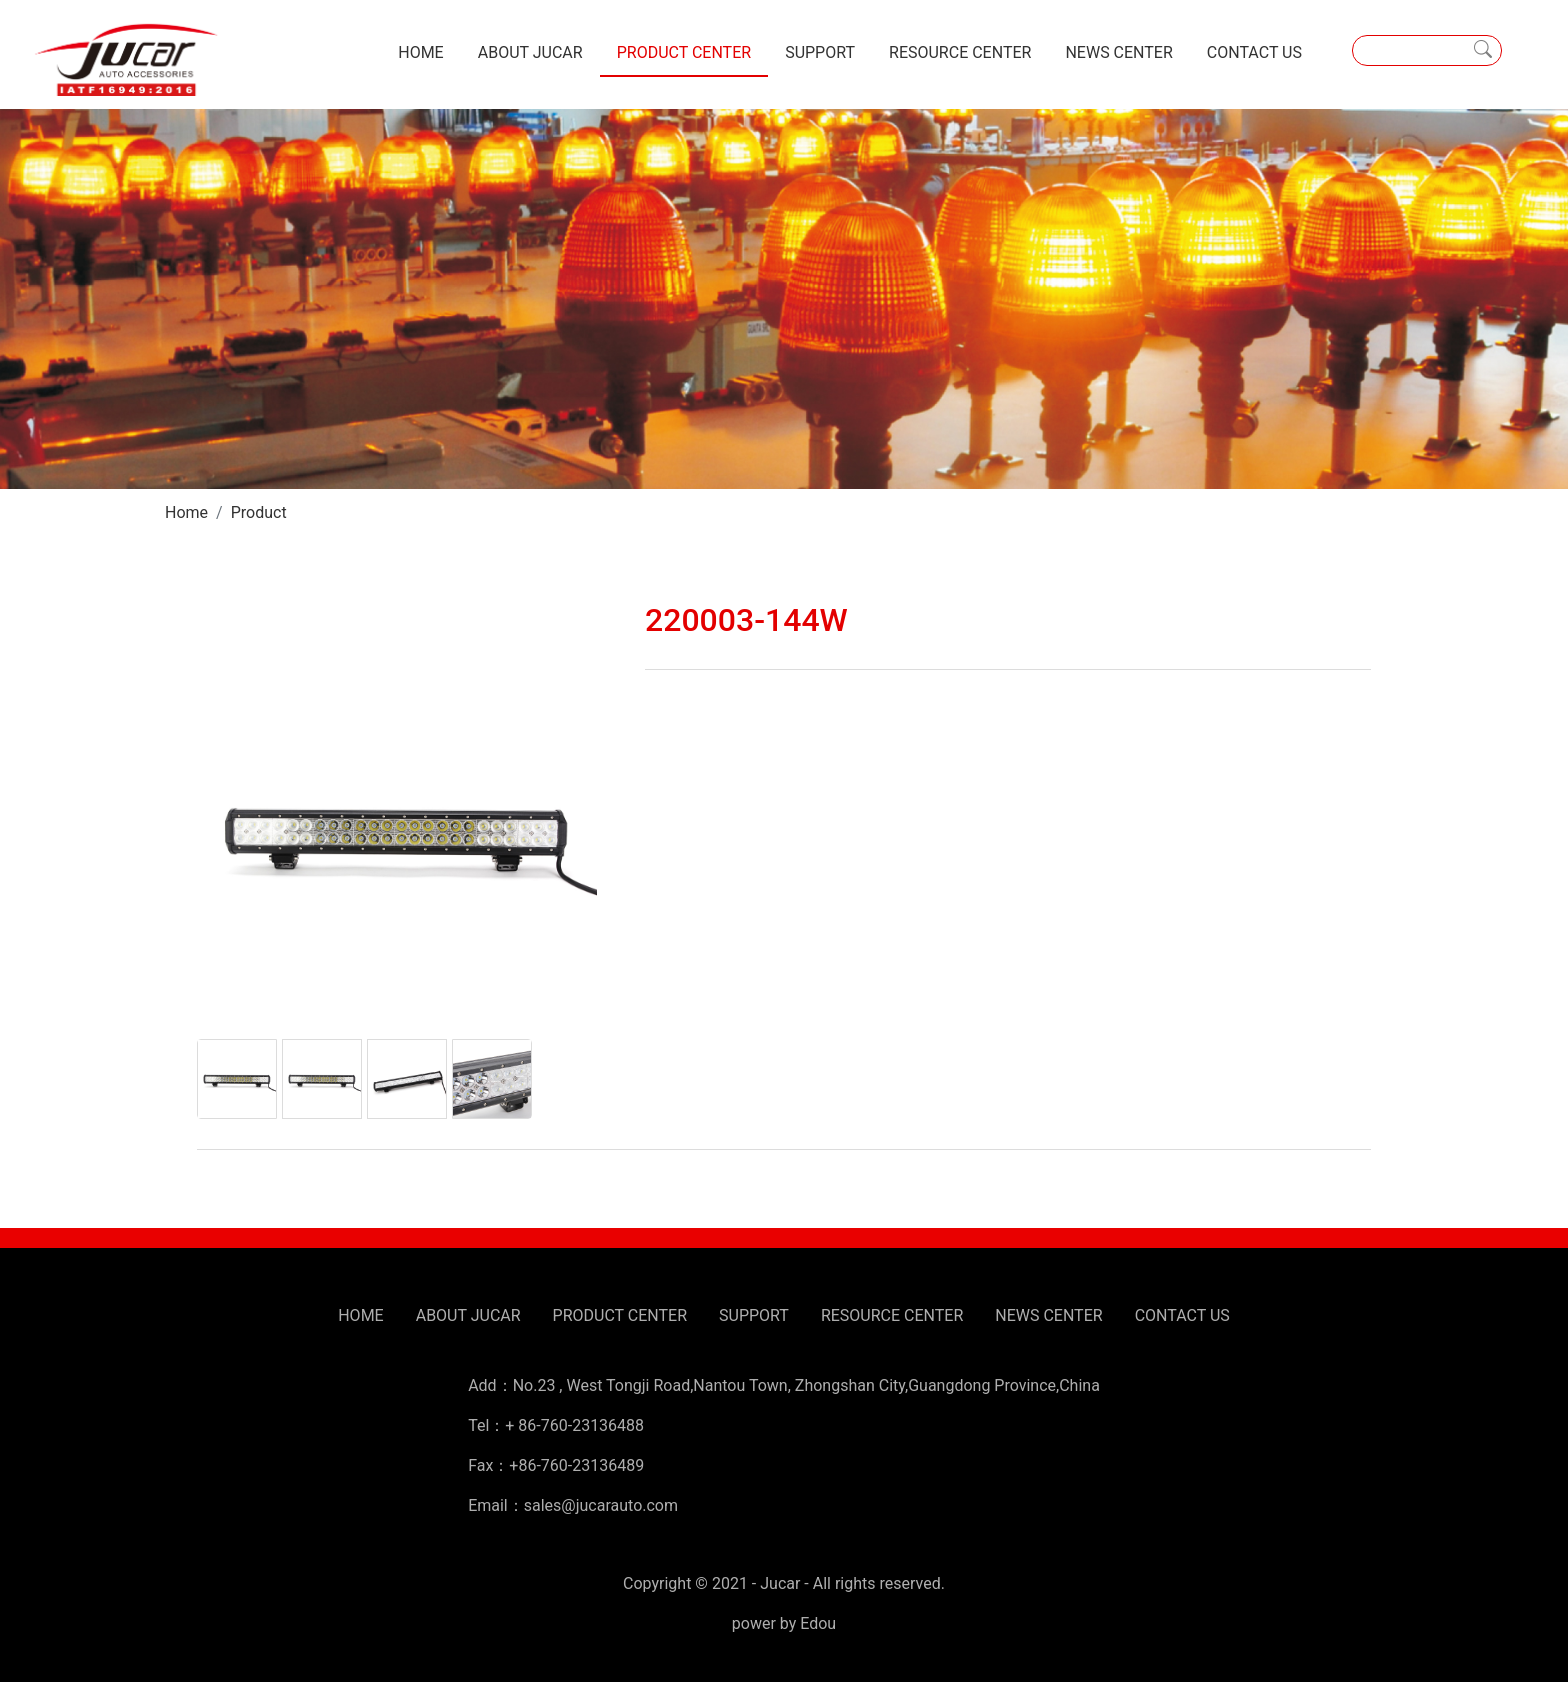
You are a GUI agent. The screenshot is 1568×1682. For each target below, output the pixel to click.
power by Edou (784, 1623)
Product (259, 512)
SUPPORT (820, 52)
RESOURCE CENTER (960, 52)
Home (186, 512)
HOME (420, 52)
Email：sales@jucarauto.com (573, 1505)
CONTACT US (1254, 52)
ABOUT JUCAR (530, 52)
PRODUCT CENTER (684, 52)
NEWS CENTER (1118, 52)
